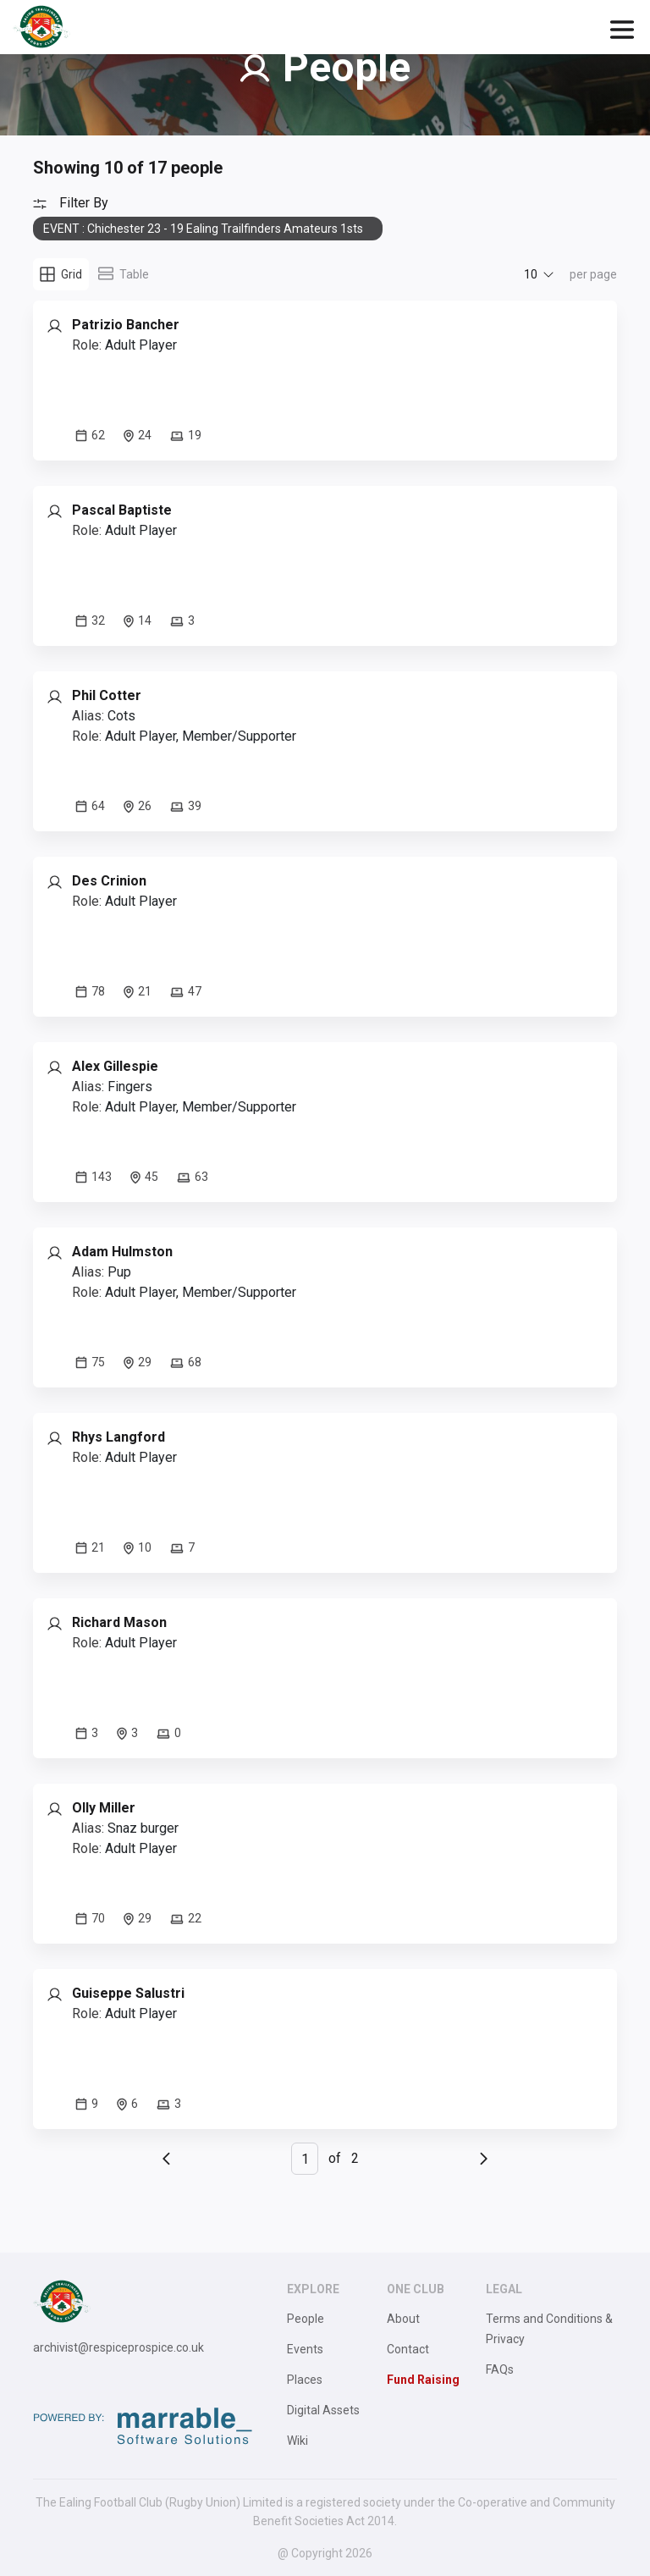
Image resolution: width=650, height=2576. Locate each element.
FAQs (500, 2369)
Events (305, 2349)
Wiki (297, 2440)
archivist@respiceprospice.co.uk (118, 2347)
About (403, 2318)
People (305, 2318)
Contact (408, 2349)
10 (530, 274)
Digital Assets (323, 2410)
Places (304, 2379)
